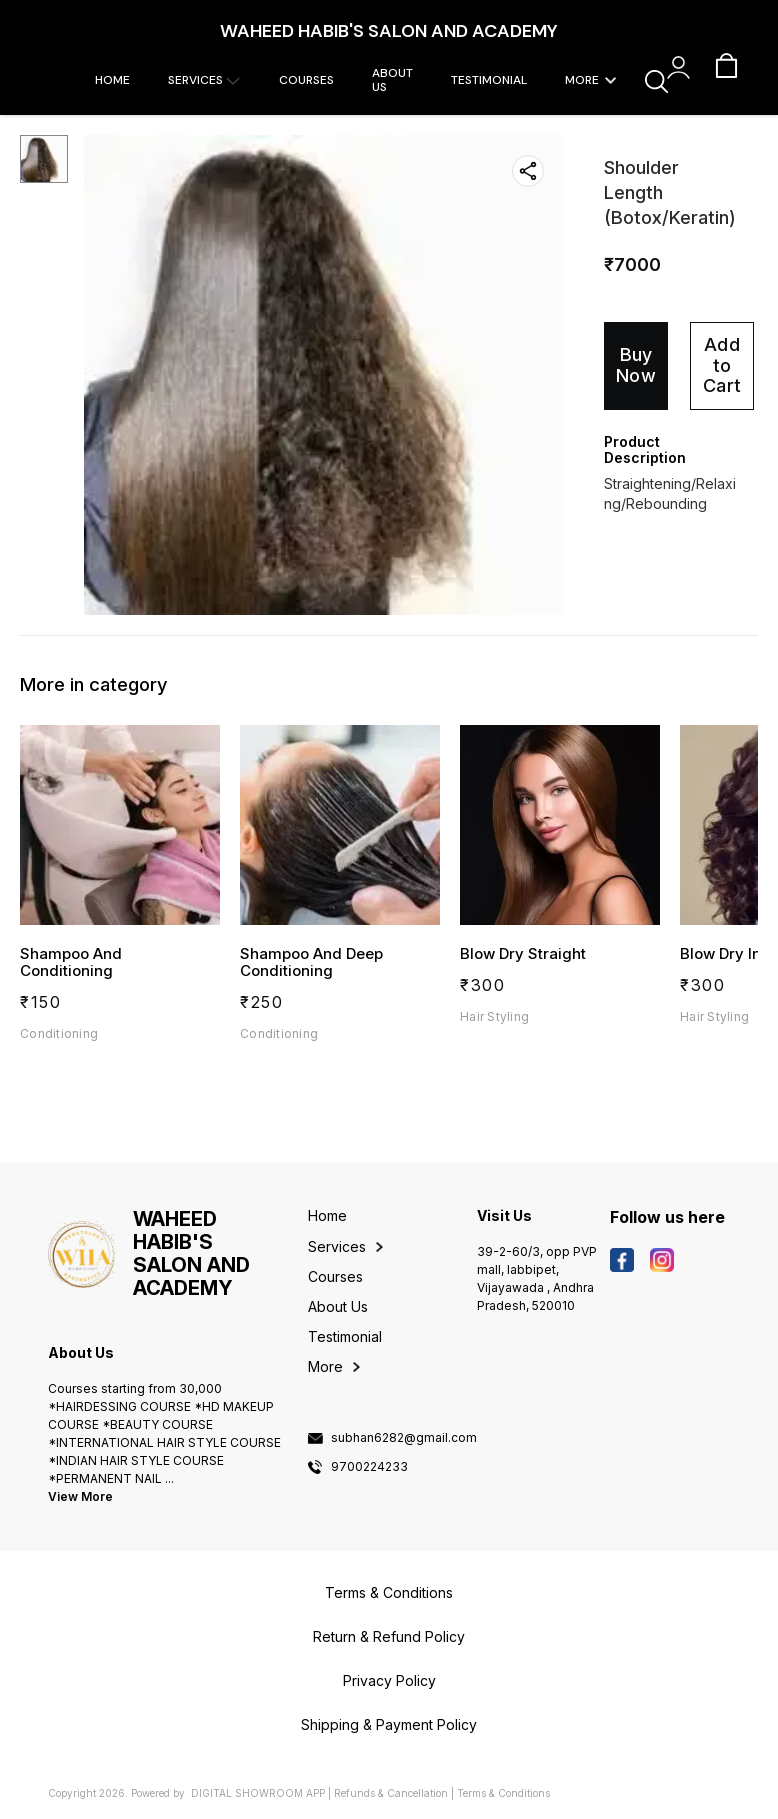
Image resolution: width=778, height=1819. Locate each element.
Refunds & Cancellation (391, 1793)
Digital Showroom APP (258, 1793)
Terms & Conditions (503, 1793)
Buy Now (636, 365)
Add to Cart (722, 365)
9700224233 (369, 1467)
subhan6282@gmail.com (404, 1438)
